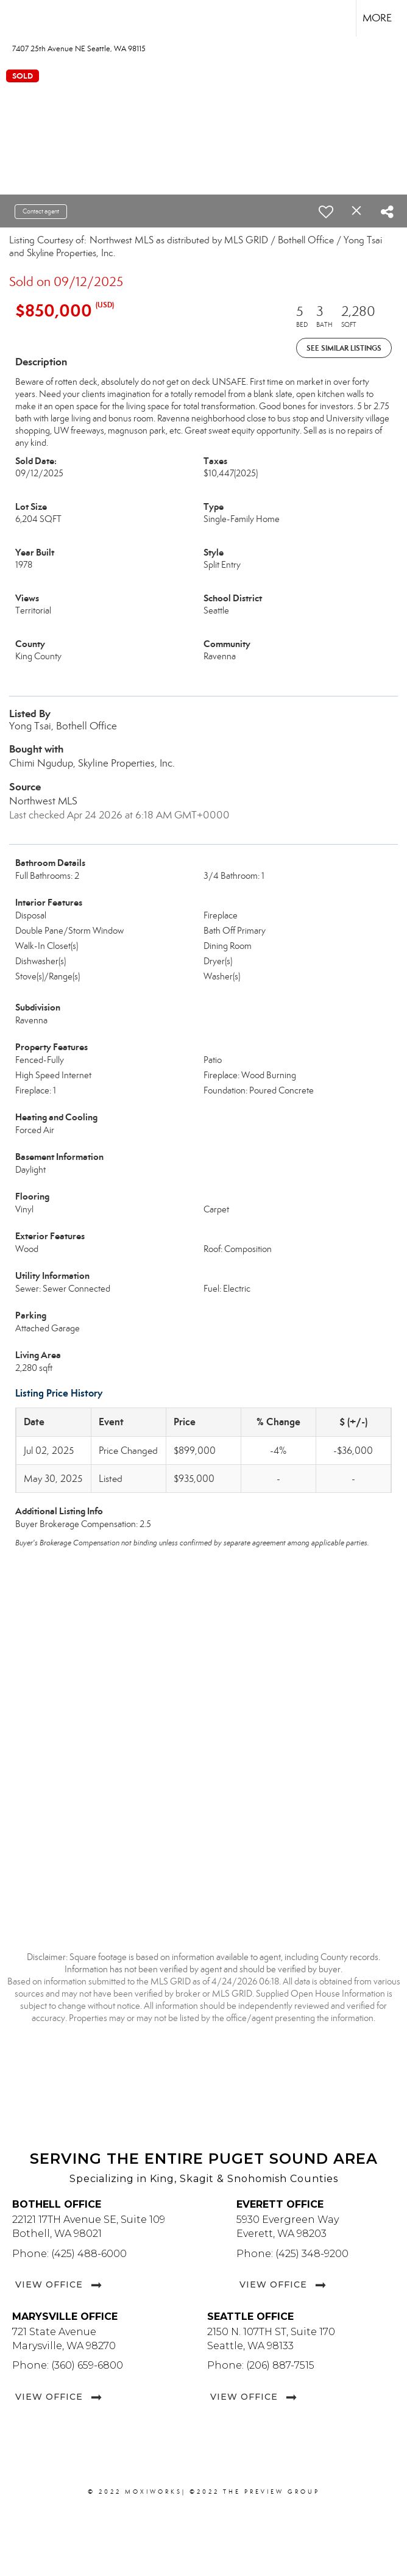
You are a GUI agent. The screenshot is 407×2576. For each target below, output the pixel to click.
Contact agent (41, 211)
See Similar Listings (343, 347)
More (377, 18)
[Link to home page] (15, 18)
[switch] (326, 211)
